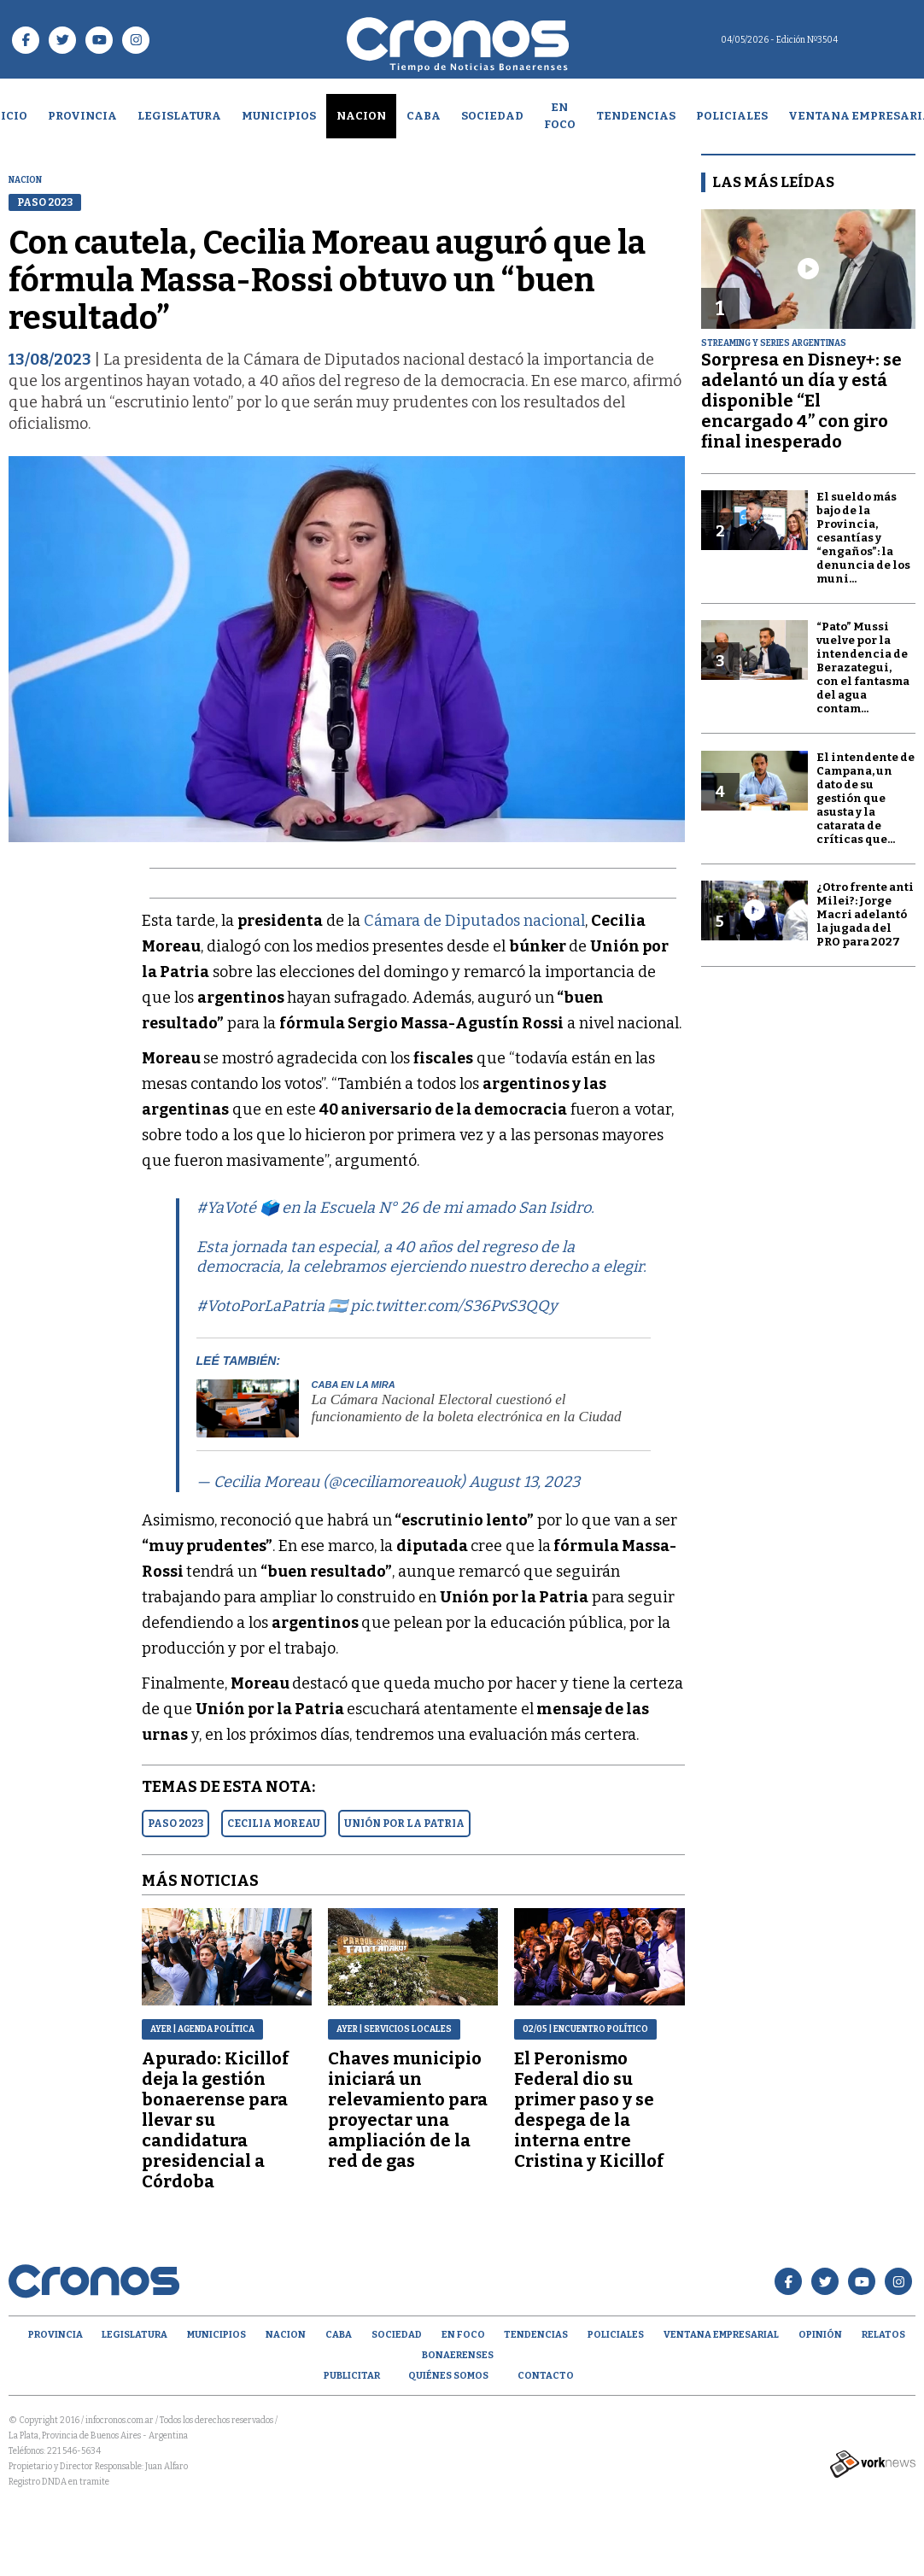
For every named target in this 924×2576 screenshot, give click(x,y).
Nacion (361, 115)
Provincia (82, 115)
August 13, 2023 (524, 1481)
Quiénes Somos (448, 2375)
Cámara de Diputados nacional (474, 920)
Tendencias (635, 115)
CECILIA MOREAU (273, 1824)
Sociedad (492, 115)
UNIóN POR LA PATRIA (404, 1824)
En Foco (560, 116)
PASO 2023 (175, 1824)
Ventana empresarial (721, 2334)
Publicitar (352, 2375)
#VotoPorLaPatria (260, 1306)
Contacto (546, 2375)
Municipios (279, 115)
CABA (423, 115)
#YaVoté (226, 1207)
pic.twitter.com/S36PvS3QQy (454, 1306)
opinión (820, 2334)
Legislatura (179, 115)
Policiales (732, 115)
